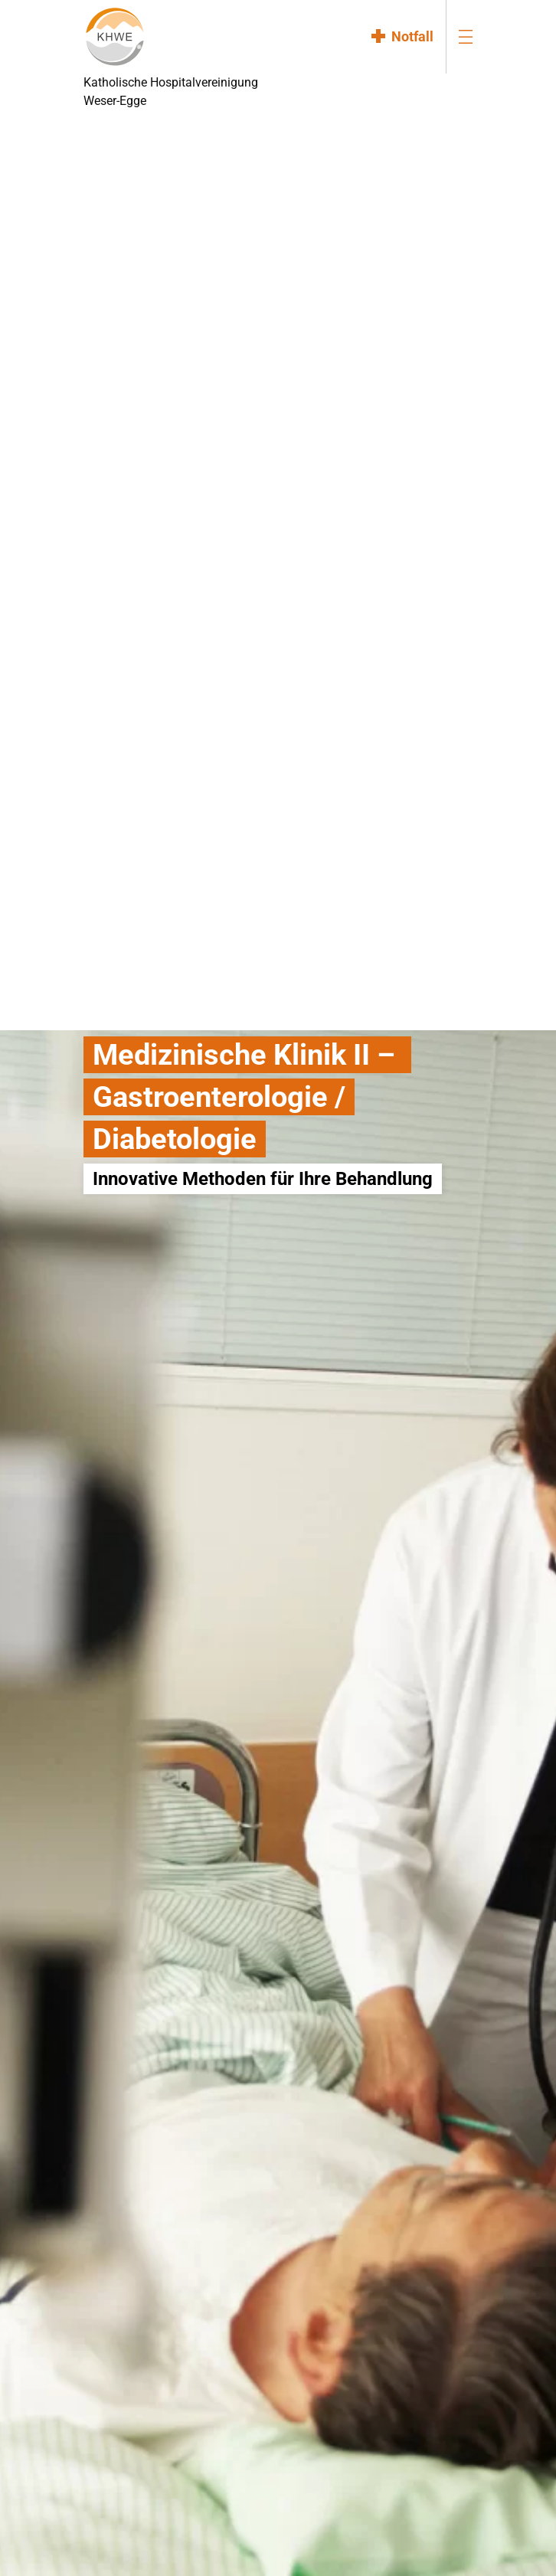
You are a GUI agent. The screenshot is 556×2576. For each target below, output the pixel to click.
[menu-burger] (466, 36)
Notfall (412, 36)
